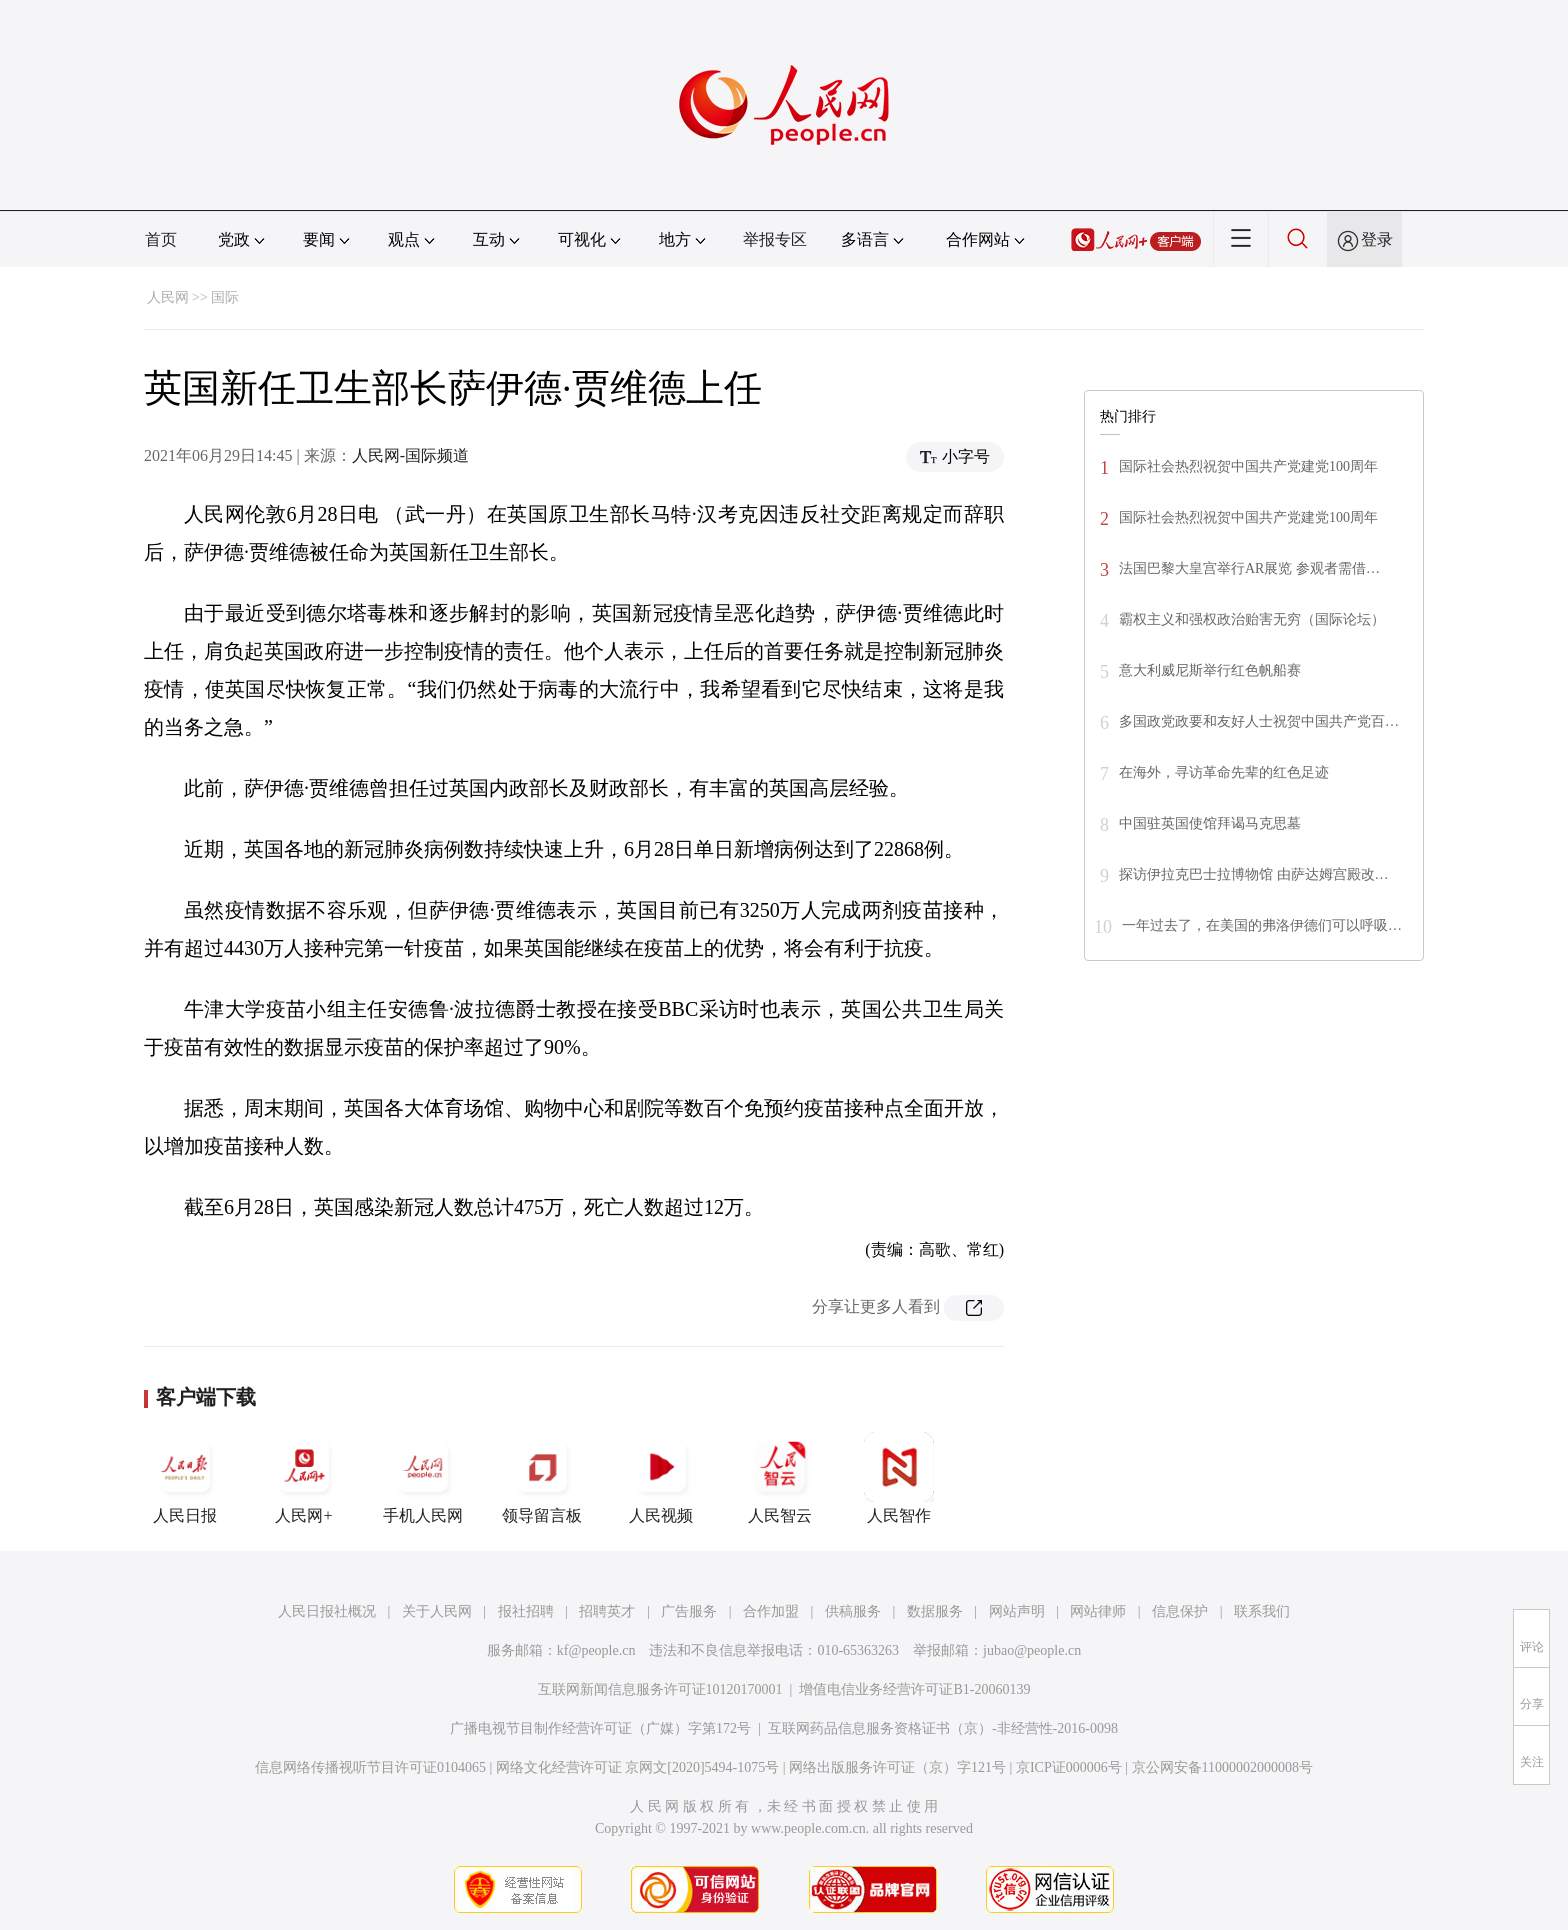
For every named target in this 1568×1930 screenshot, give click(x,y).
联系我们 (1262, 1611)
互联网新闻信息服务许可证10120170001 (660, 1689)
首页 (161, 239)
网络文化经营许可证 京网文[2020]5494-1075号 (638, 1767)
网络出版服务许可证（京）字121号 (897, 1767)
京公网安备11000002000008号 (1222, 1767)
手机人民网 (423, 1478)
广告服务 (689, 1611)
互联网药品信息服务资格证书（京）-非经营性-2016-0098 (943, 1728)
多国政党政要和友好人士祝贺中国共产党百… (1259, 721)
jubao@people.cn (1032, 1650)
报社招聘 (526, 1611)
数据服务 (935, 1611)
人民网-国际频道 (410, 455)
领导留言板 (542, 1478)
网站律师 (1098, 1611)
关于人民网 (437, 1611)
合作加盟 (771, 1611)
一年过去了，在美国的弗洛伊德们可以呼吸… (1262, 925)
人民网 (168, 297)
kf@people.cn (596, 1650)
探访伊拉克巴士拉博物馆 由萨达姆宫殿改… (1254, 874)
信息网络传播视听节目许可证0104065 (370, 1767)
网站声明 (1017, 1611)
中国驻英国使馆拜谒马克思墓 (1210, 823)
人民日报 (185, 1478)
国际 (225, 297)
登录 (1377, 239)
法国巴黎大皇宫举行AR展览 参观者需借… (1249, 568)
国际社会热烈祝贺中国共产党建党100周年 (1248, 466)
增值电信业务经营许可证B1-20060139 (914, 1689)
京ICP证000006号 (1069, 1767)
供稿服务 (853, 1611)
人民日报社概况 (327, 1611)
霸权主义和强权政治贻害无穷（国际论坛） (1252, 619)
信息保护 (1180, 1611)
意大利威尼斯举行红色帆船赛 (1210, 670)
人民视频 (661, 1478)
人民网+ (304, 1478)
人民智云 (780, 1478)
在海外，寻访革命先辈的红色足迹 (1224, 772)
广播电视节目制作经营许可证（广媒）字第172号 (600, 1728)
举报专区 (775, 239)
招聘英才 (607, 1611)
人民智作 (899, 1478)
